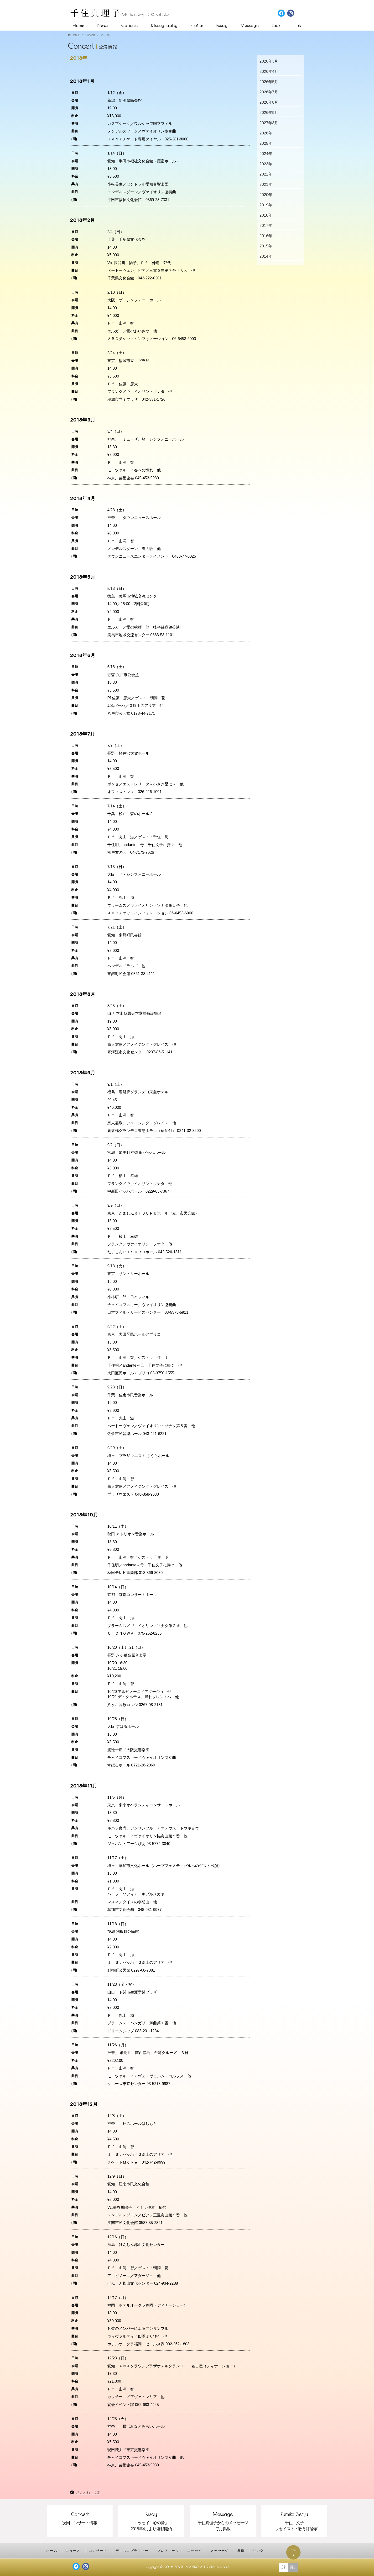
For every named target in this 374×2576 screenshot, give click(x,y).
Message (249, 25)
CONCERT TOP (84, 2492)
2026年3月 (269, 61)
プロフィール (168, 2551)
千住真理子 (96, 12)
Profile (197, 25)
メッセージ (219, 2551)
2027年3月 (269, 123)
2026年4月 (269, 71)
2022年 (266, 174)
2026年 (266, 133)
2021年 (266, 184)
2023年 (266, 164)
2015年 (266, 246)
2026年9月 (269, 113)
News (102, 25)
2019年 (266, 205)
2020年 (266, 195)
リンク (258, 2551)
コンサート (98, 2551)
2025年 (266, 143)
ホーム (51, 2551)
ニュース (73, 2551)
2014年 (266, 256)
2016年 (266, 236)
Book (276, 25)
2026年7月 (269, 92)
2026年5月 (269, 82)
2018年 (266, 215)
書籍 (240, 2551)
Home (78, 25)
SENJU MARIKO (187, 2567)
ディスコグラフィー (132, 2551)
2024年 (266, 154)
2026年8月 (269, 102)
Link (297, 25)
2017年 (266, 226)
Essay (222, 25)
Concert (129, 25)
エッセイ (194, 2551)
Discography (164, 25)
